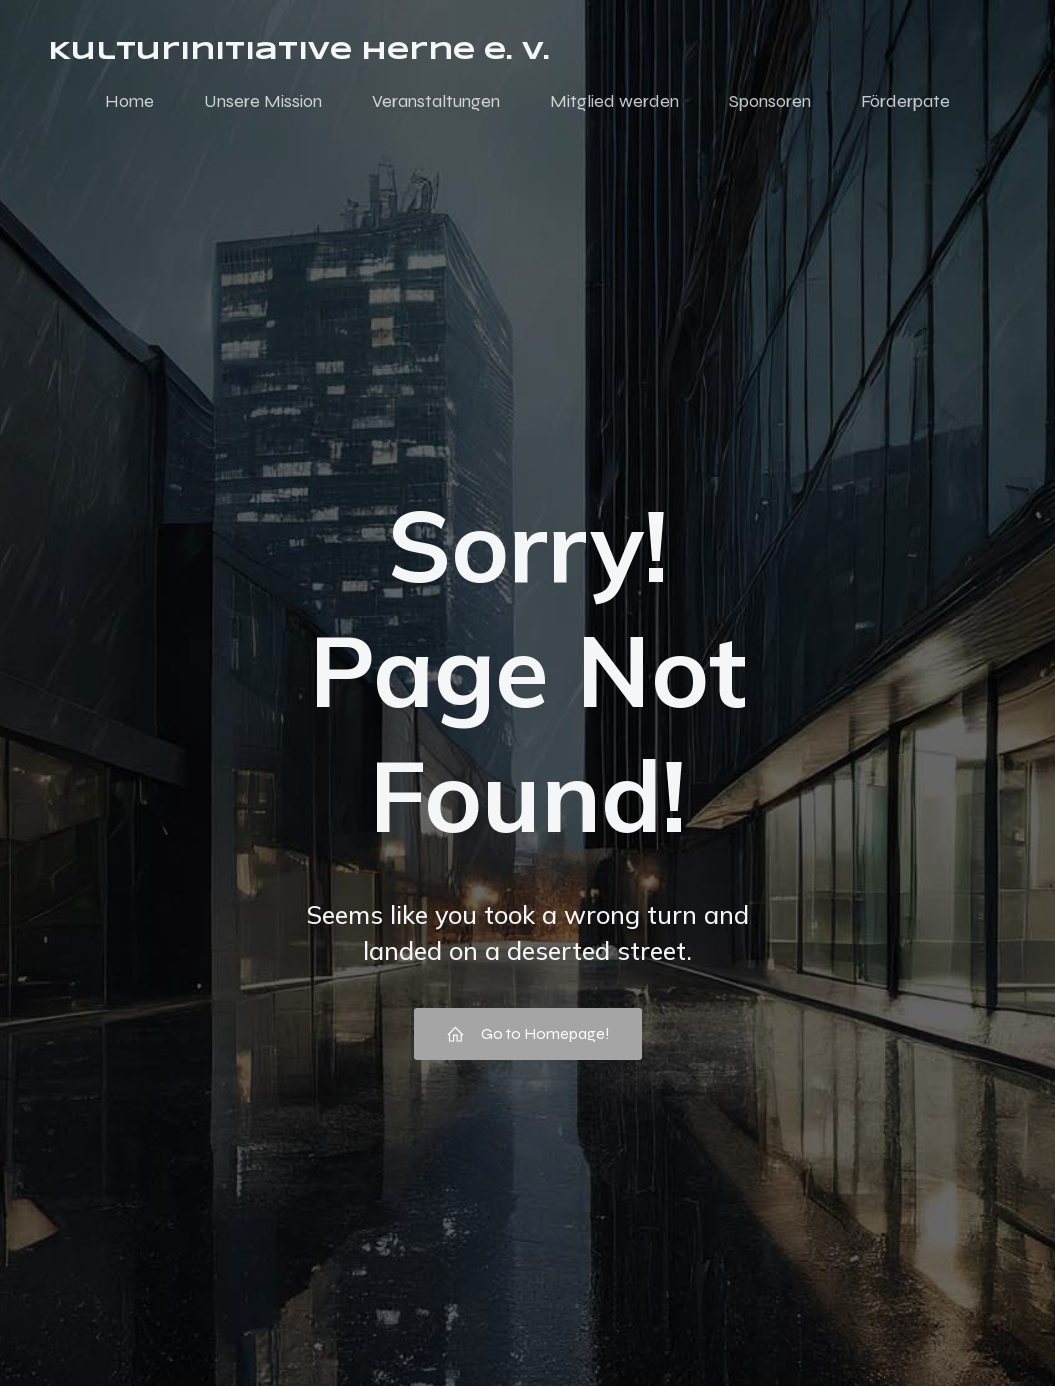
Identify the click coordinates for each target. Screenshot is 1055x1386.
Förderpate (905, 103)
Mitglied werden (614, 103)
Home (129, 103)
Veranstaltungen (436, 103)
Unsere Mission (263, 103)
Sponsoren (770, 103)
